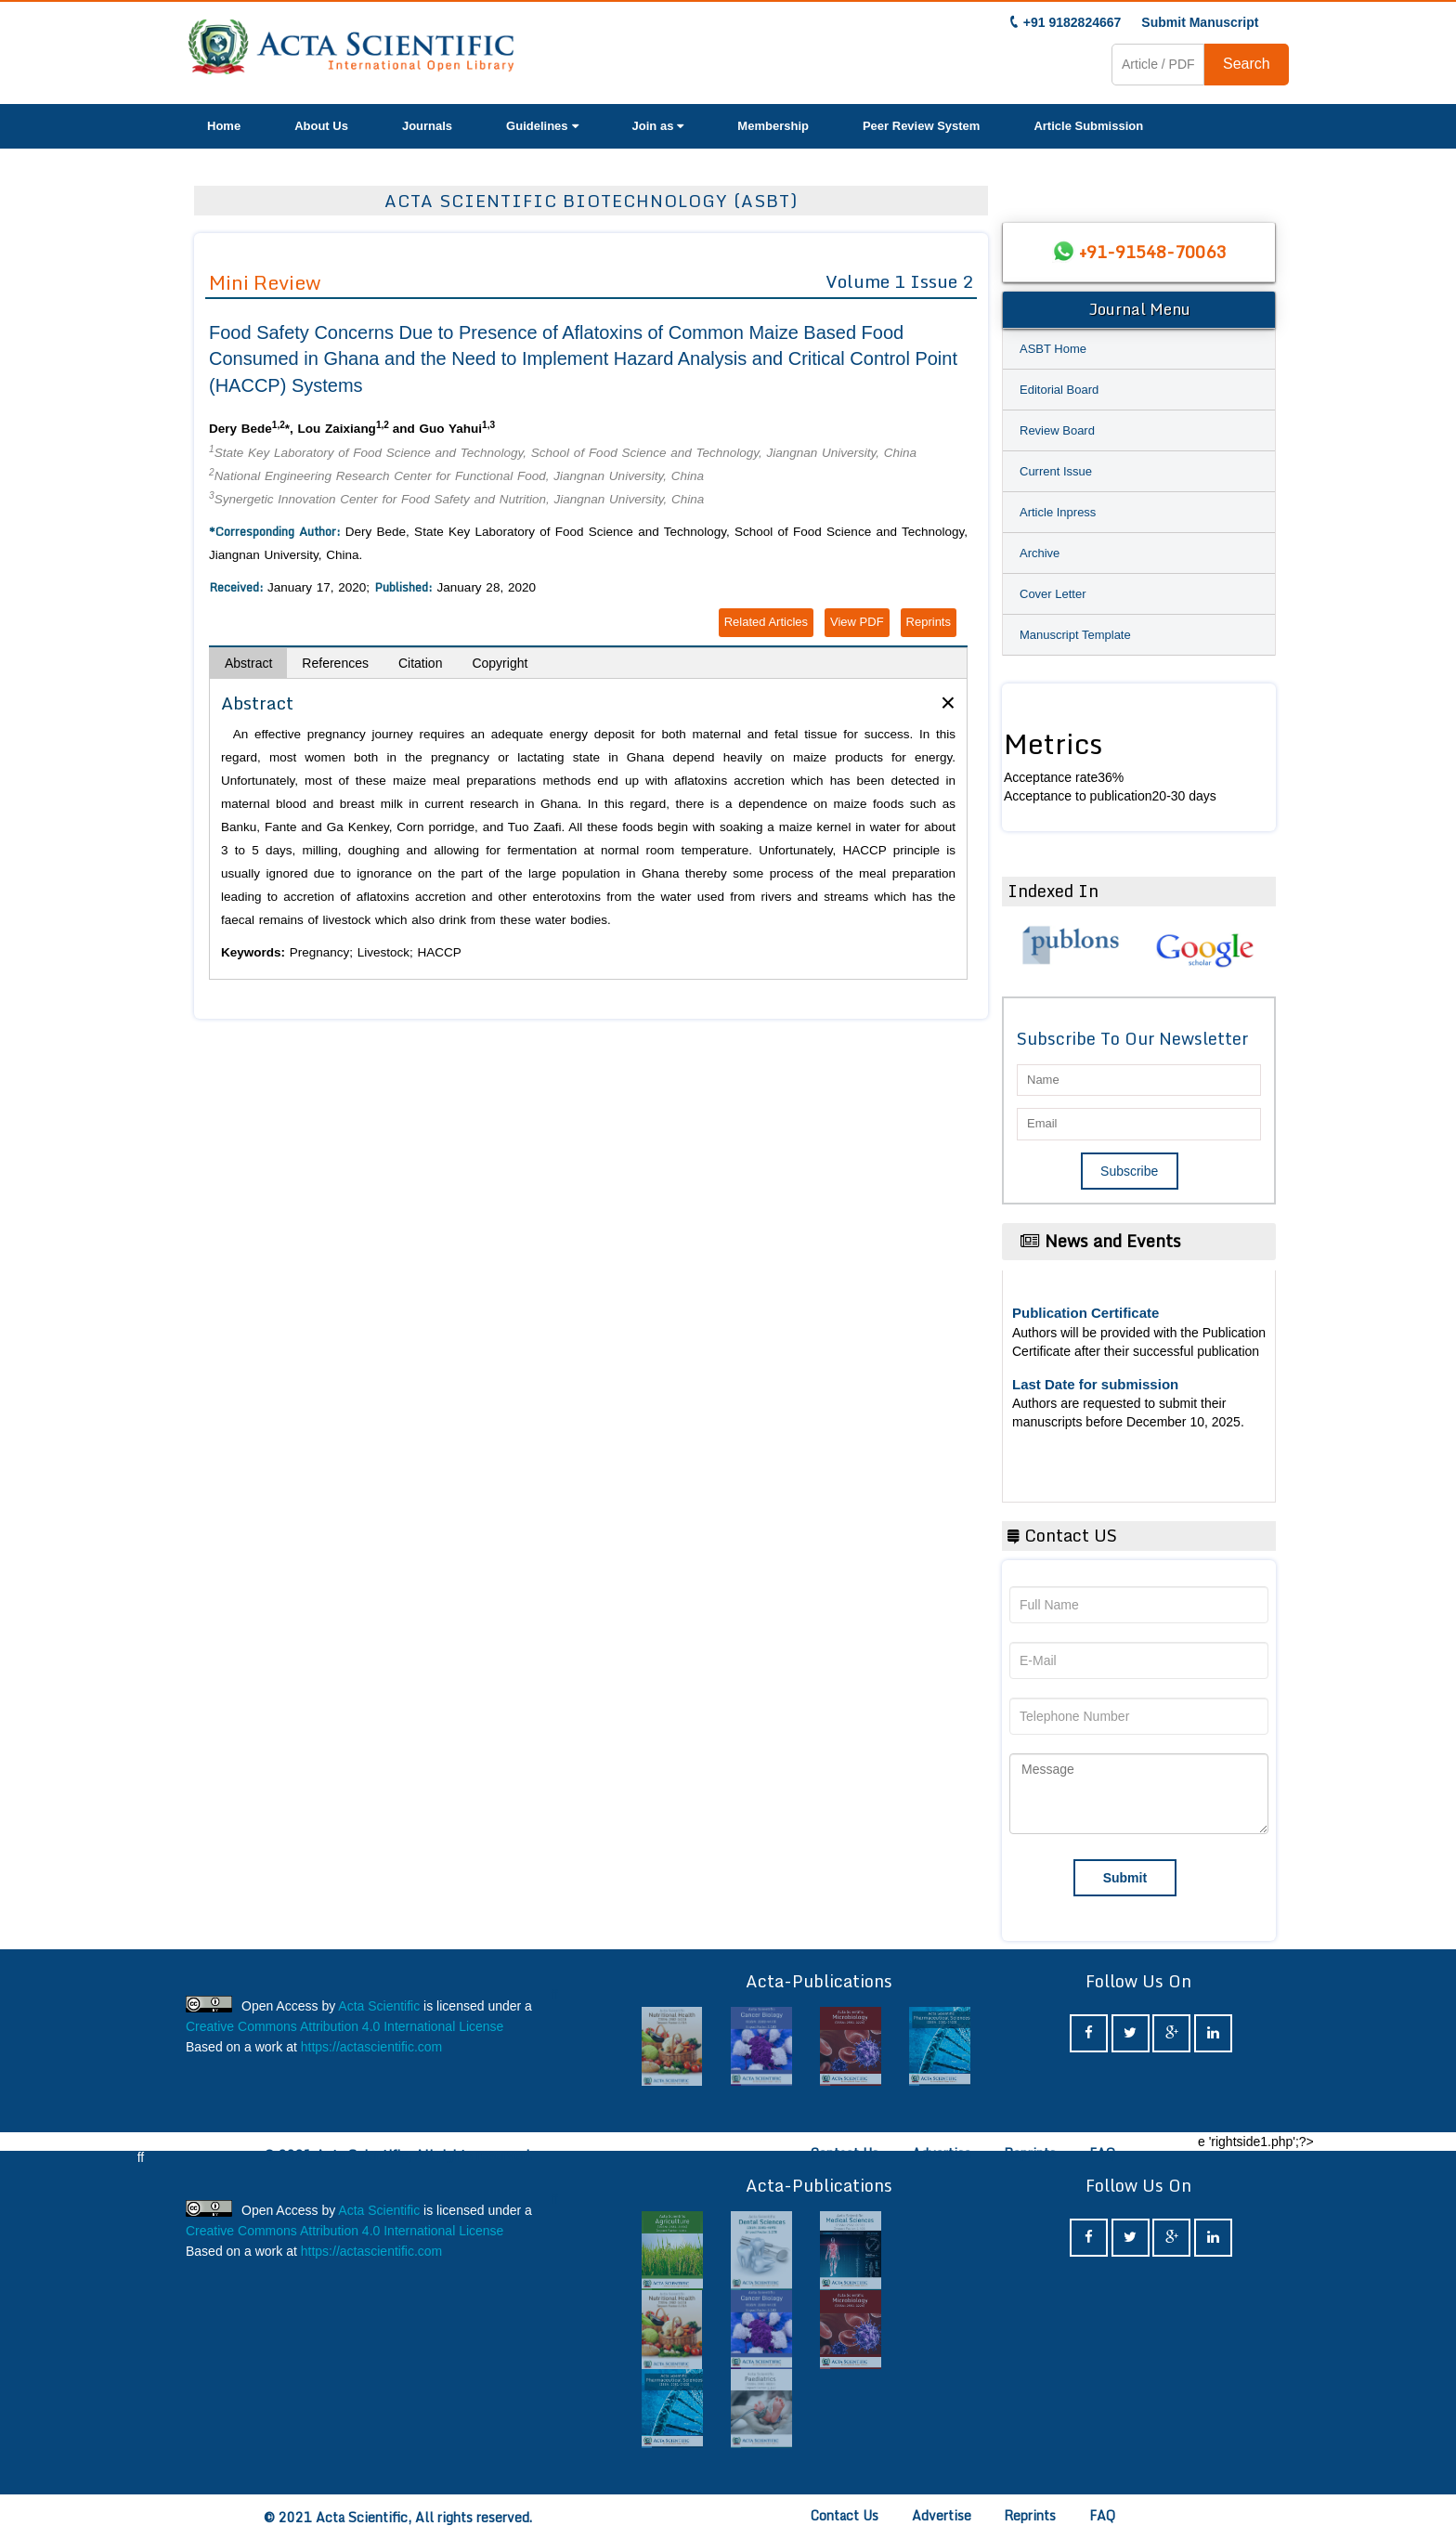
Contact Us (844, 2153)
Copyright (499, 663)
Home (223, 126)
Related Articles (766, 622)
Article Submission (1088, 126)
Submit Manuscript (1199, 22)
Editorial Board (1059, 390)
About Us (321, 126)
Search (1246, 64)
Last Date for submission (1095, 1384)
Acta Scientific (379, 2006)
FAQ (1102, 2153)
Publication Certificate (1085, 1313)
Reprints (928, 622)
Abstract (248, 663)
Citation (420, 663)
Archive (1040, 553)
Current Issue (1056, 471)
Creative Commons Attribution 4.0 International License (344, 2026)
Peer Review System (921, 126)
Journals (427, 126)
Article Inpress (1058, 512)
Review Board (1057, 430)
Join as (658, 126)
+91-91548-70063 (1152, 252)
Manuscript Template (1075, 635)
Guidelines (542, 126)
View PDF (857, 622)
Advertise (941, 2153)
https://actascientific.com (372, 2046)
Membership (773, 126)
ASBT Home (1053, 349)
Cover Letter (1053, 594)
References (335, 663)
